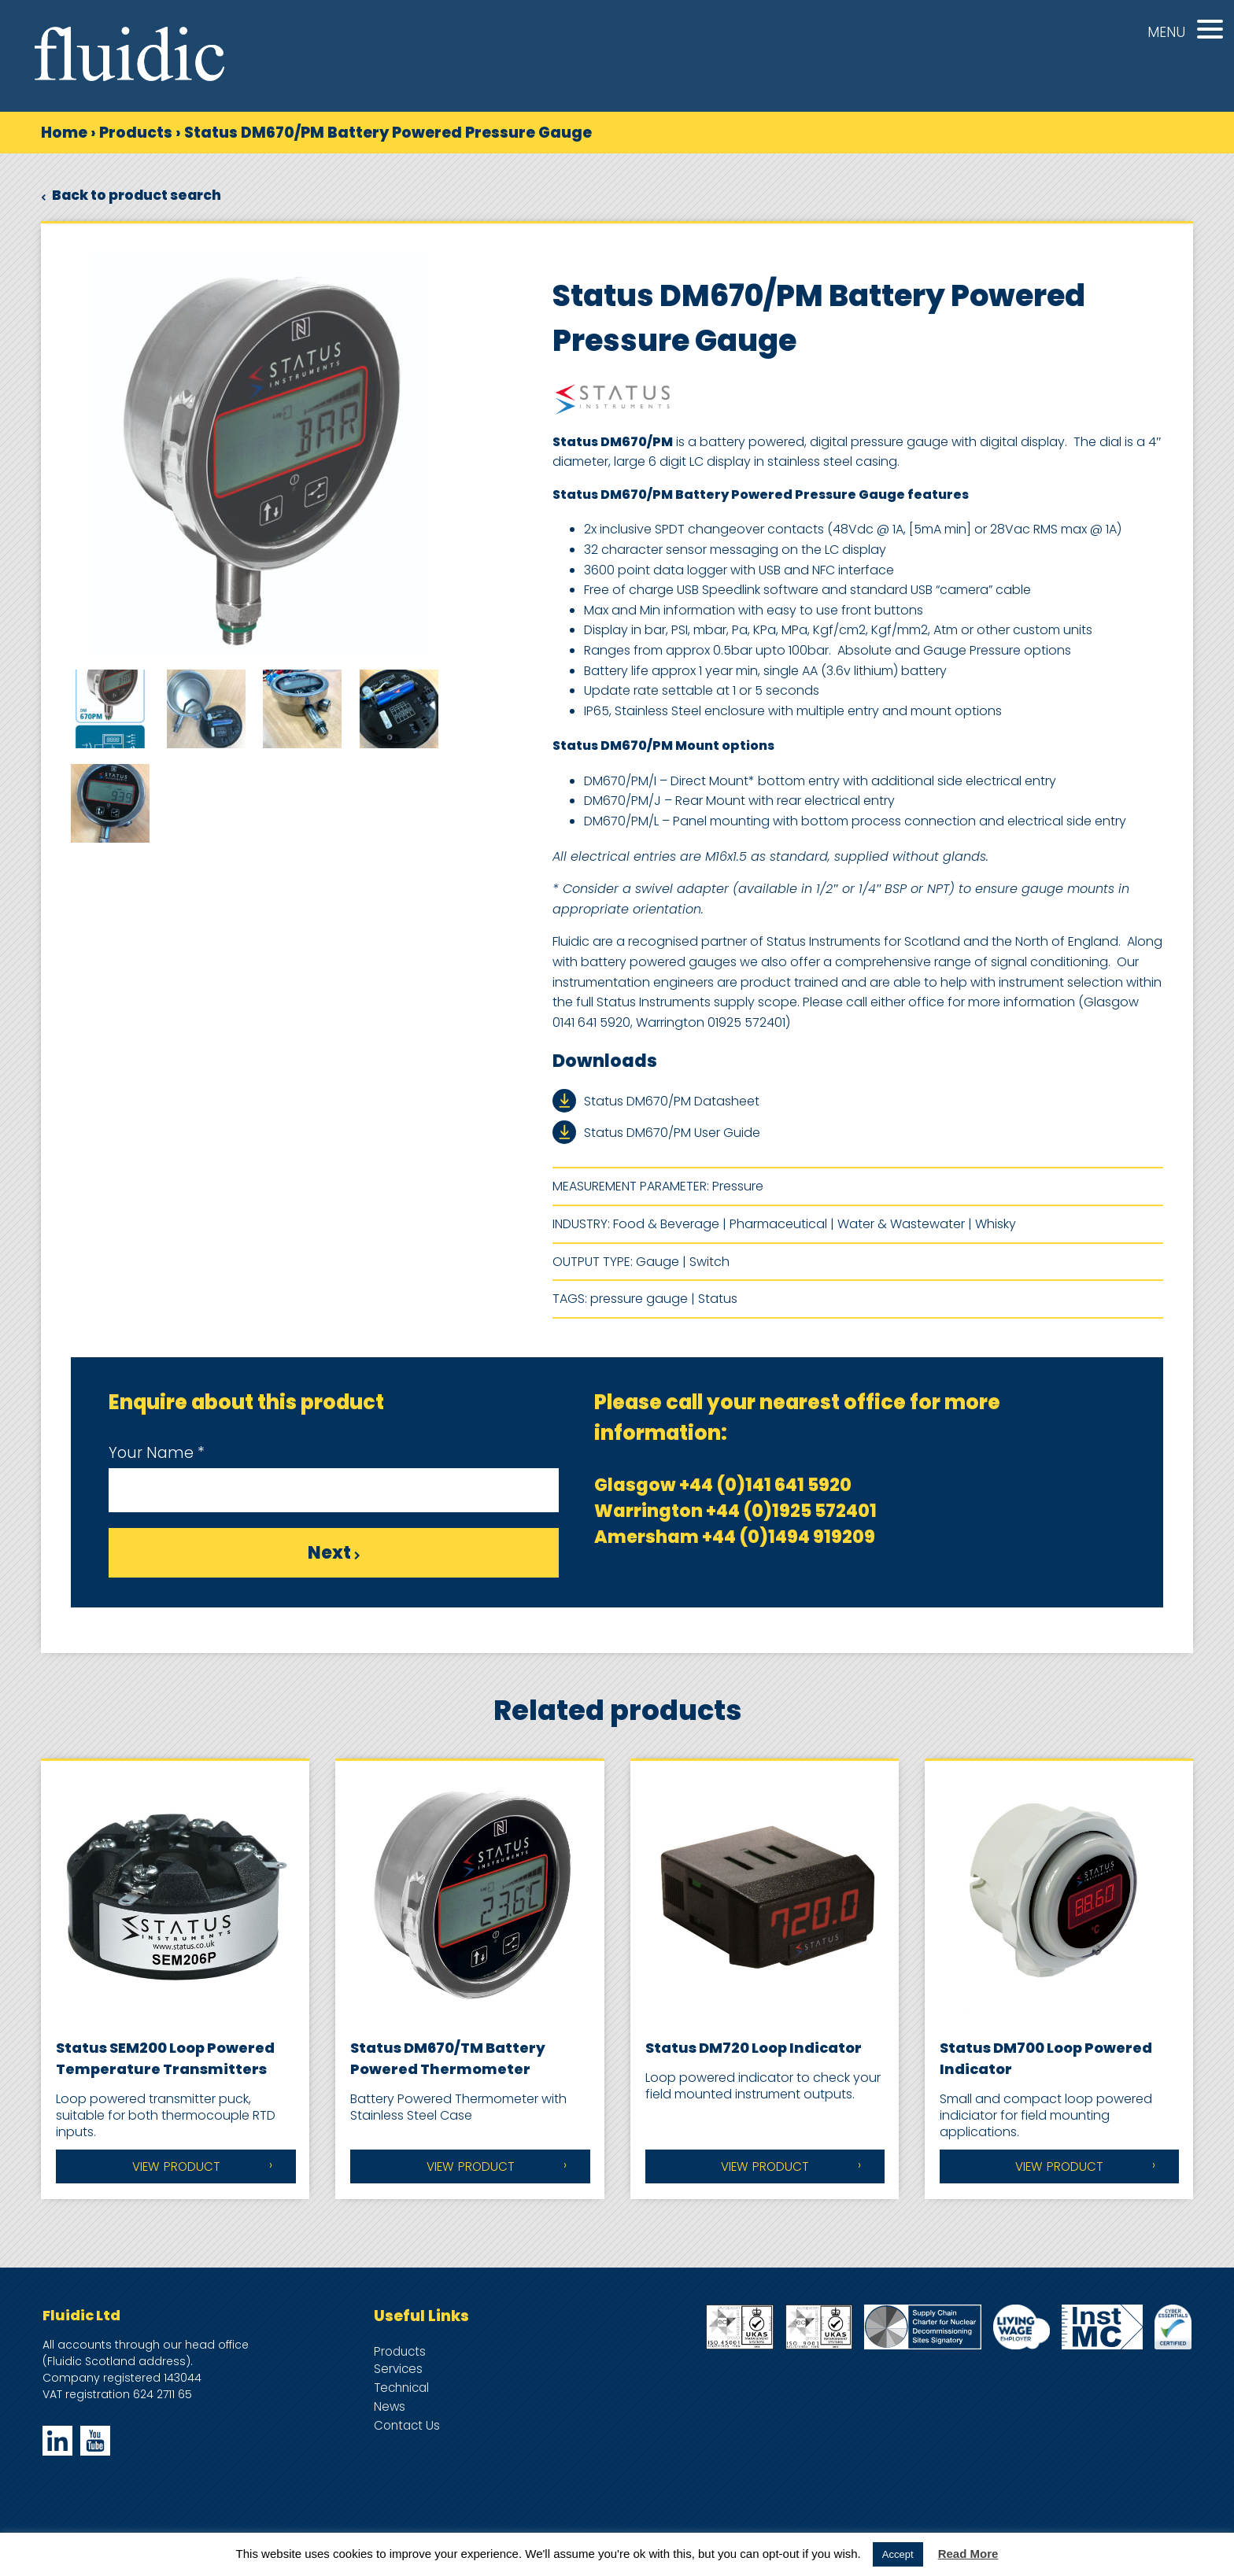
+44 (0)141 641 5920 (765, 1485)
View (176, 2166)
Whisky (995, 1224)
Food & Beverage (666, 1224)
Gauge (657, 1262)
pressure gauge (639, 1299)
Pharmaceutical (778, 1224)
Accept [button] (898, 2554)
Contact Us (407, 2425)
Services (398, 2368)
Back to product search (131, 195)
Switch (709, 1262)
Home (64, 132)
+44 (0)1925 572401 (791, 1511)
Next (334, 1553)
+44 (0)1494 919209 (788, 1537)
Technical (401, 2387)
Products (135, 132)
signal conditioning (1049, 962)
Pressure (737, 1186)
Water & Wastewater (901, 1224)
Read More (968, 2553)
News (389, 2406)
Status (717, 1299)
